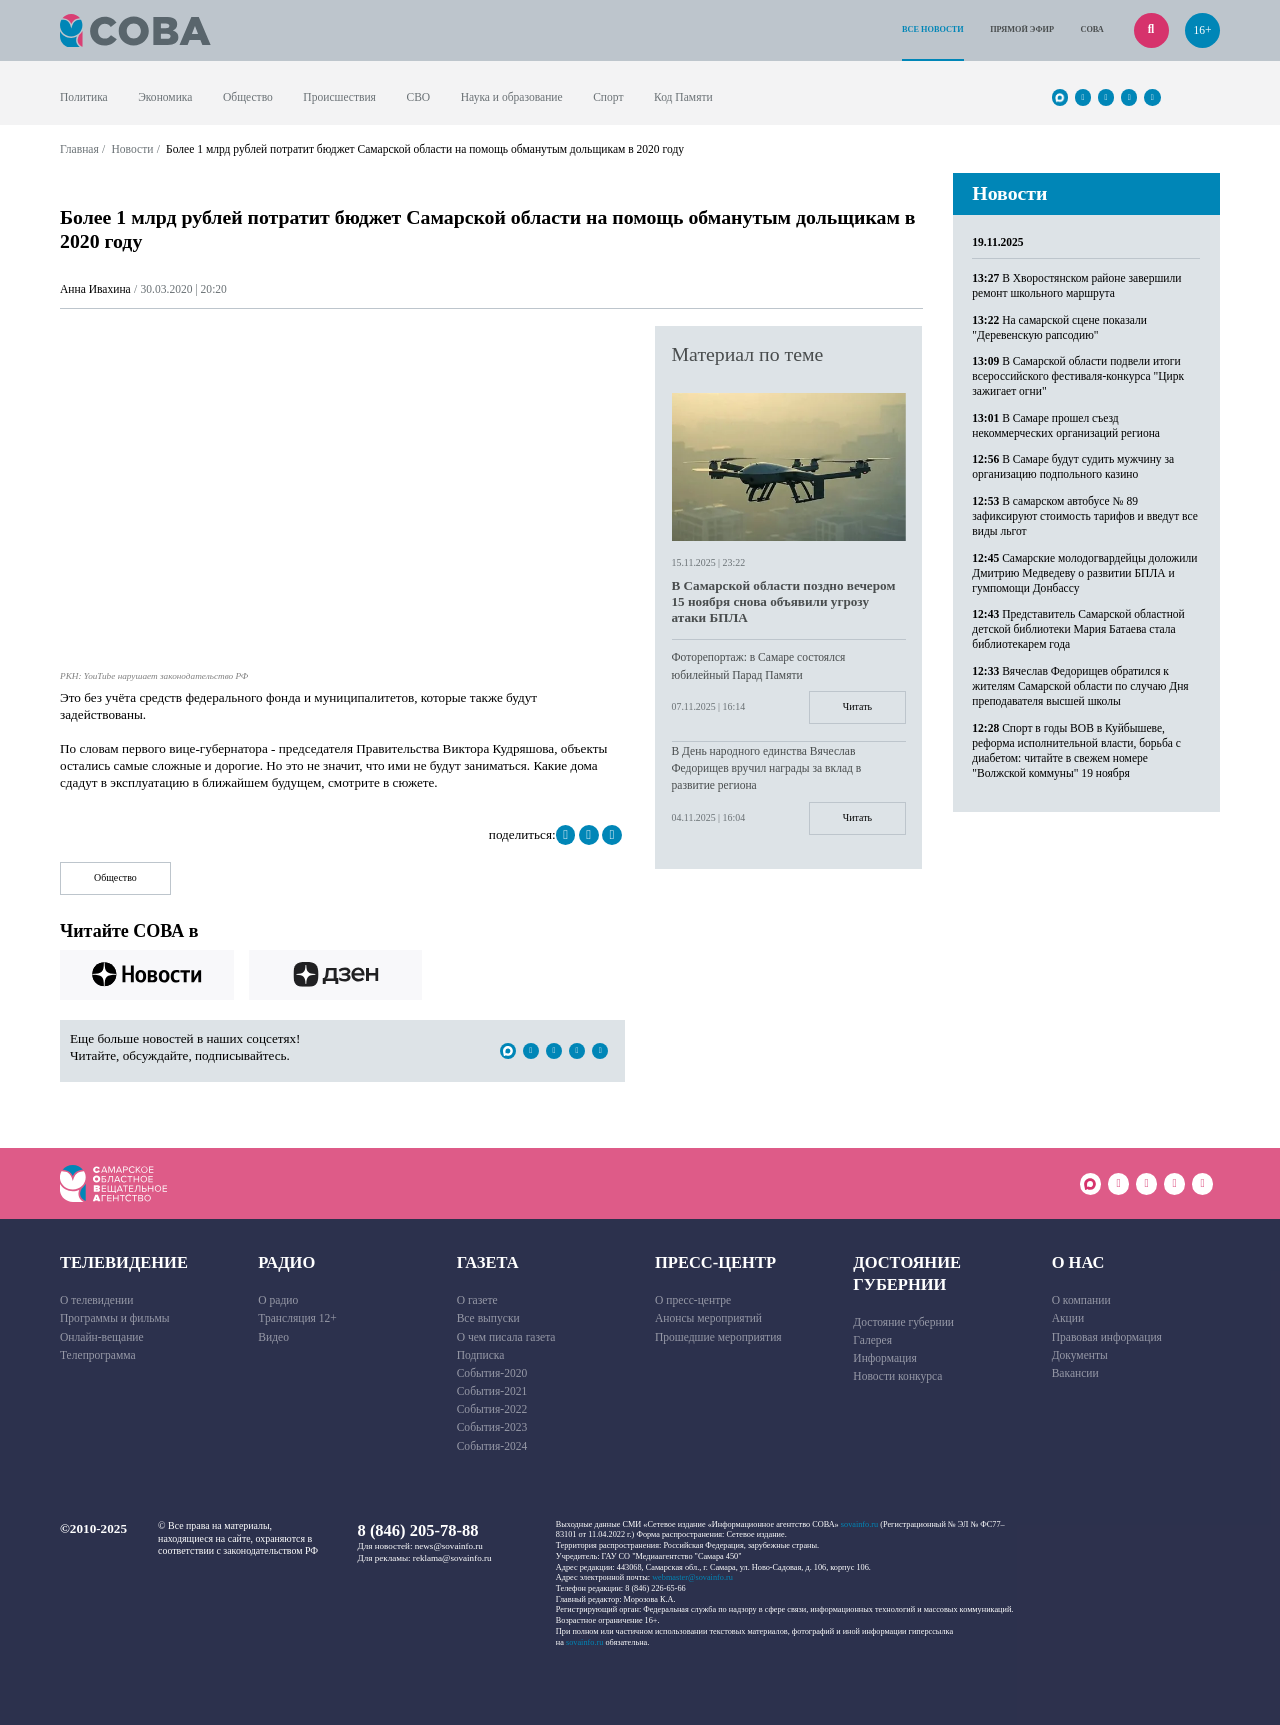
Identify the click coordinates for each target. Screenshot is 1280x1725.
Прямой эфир (1022, 29)
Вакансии (1075, 1373)
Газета (488, 1262)
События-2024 (492, 1446)
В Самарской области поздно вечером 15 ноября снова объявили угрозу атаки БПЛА (784, 601)
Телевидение (124, 1262)
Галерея (872, 1340)
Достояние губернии (907, 1273)
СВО (418, 97)
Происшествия (339, 97)
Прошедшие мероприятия (718, 1337)
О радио (278, 1300)
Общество (248, 97)
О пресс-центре (693, 1300)
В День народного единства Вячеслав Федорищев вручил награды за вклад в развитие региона (767, 768)
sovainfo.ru (859, 1524)
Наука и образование (512, 97)
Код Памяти (683, 97)
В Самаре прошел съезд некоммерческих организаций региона (1066, 425)
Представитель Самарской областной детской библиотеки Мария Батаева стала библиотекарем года (1078, 629)
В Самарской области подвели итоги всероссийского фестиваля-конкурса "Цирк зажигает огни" (1078, 376)
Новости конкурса (897, 1376)
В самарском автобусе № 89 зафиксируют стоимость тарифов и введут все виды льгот (1085, 516)
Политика (84, 97)
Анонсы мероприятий (708, 1318)
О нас (1078, 1262)
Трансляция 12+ (297, 1318)
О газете (477, 1300)
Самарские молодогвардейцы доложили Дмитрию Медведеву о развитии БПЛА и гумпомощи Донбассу (1084, 573)
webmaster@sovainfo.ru (692, 1577)
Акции (1068, 1318)
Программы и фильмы (115, 1318)
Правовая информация (1107, 1337)
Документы (1080, 1355)
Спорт (608, 97)
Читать (857, 706)
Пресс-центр (715, 1262)
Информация (884, 1358)
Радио (286, 1262)
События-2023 (492, 1427)
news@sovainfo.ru (449, 1546)
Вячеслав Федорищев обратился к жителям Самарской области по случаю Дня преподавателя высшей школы (1080, 686)
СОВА (1091, 29)
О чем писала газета (506, 1337)
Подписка (481, 1355)
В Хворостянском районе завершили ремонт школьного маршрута (1076, 285)
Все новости (933, 29)
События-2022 (492, 1409)
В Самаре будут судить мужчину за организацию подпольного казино (1073, 466)
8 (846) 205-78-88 (418, 1530)
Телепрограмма (98, 1355)
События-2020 (492, 1373)
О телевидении (96, 1300)
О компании (1081, 1300)
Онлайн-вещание (102, 1337)
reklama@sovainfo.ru (452, 1558)
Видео (273, 1337)
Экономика (165, 97)
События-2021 (492, 1391)
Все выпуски (488, 1318)
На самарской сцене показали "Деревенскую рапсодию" (1059, 327)
